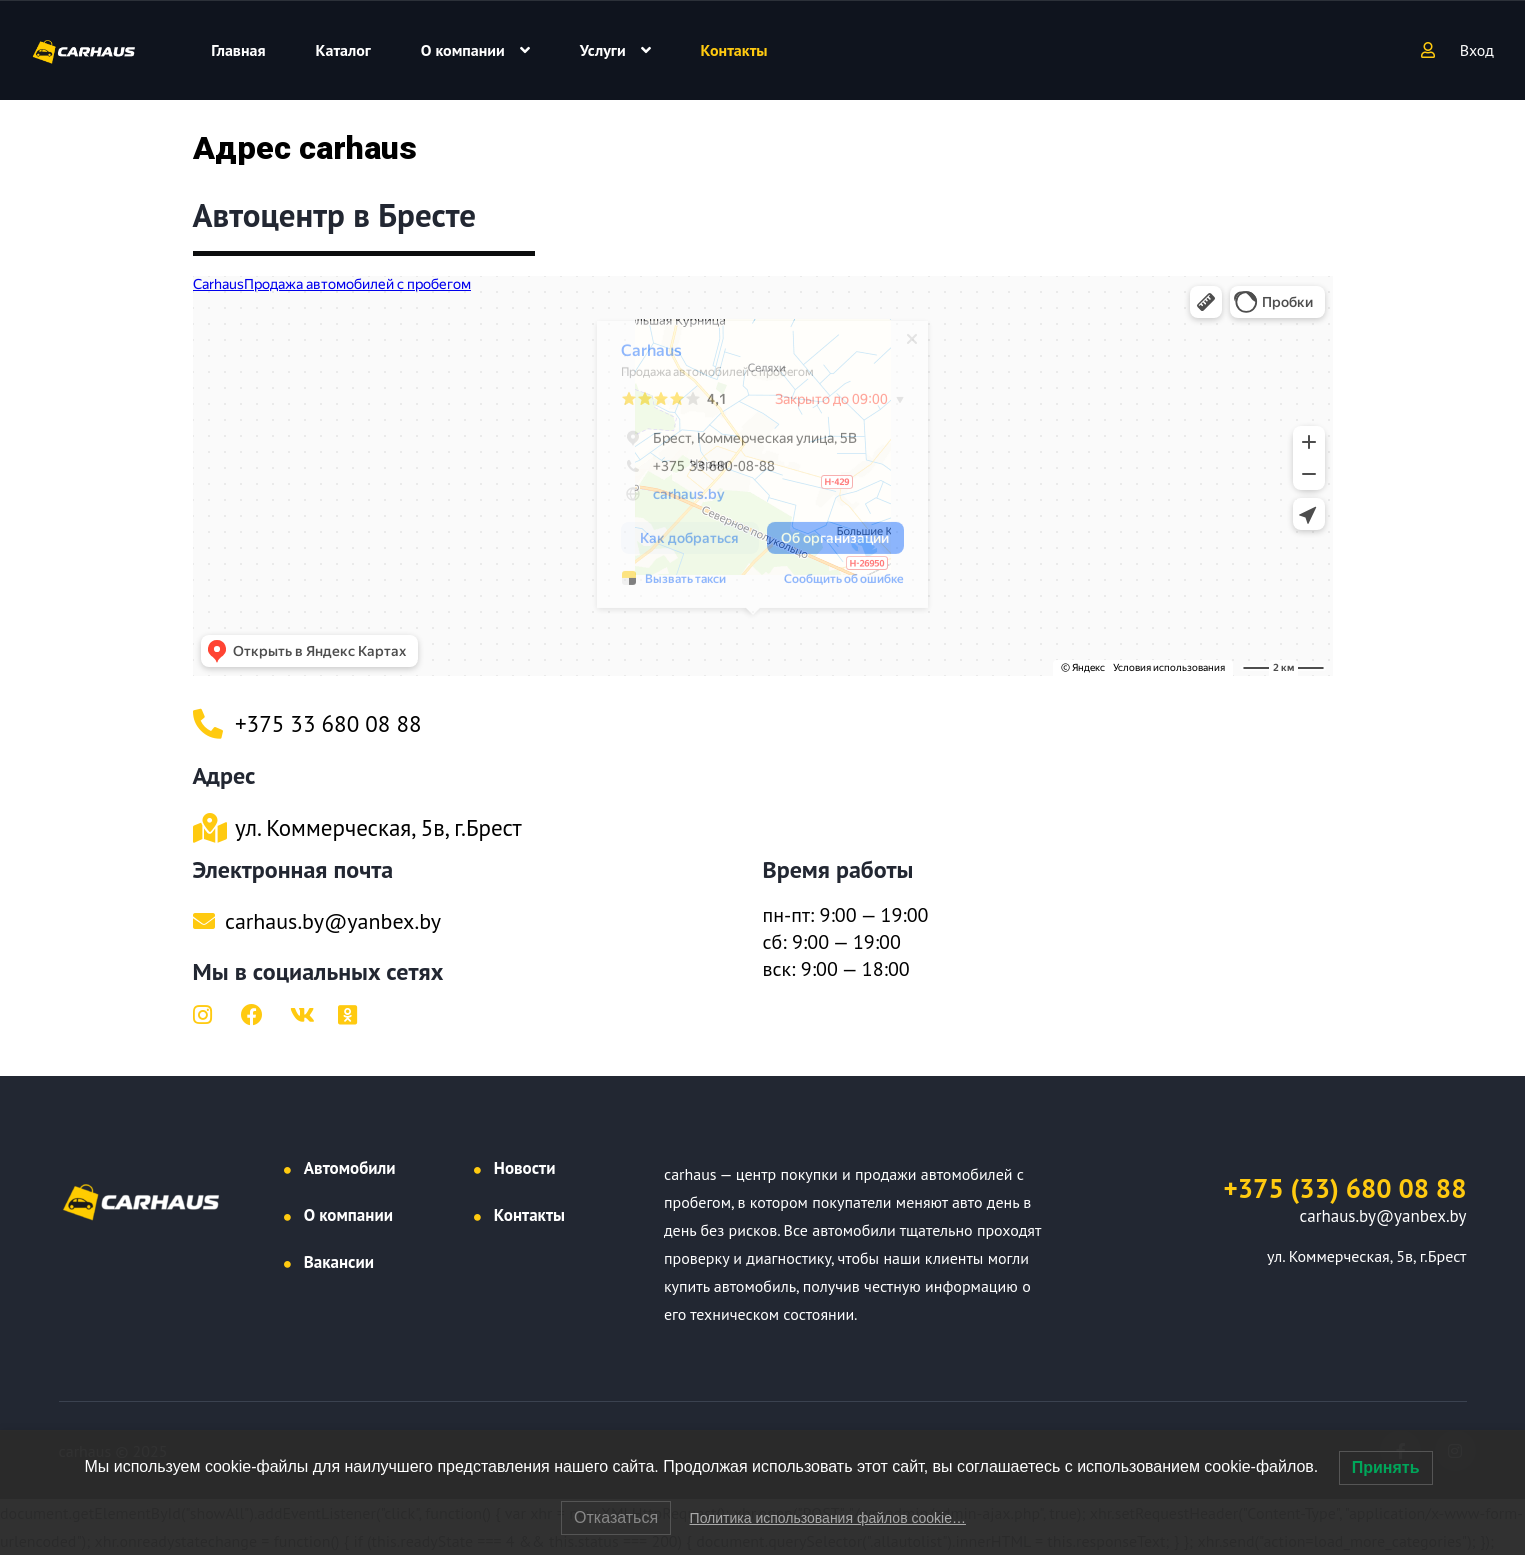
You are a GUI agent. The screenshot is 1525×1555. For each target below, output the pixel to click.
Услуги (603, 50)
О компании (463, 50)
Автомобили (350, 1168)
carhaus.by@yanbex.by (1383, 1216)
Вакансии (339, 1262)
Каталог (343, 50)
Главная (238, 50)
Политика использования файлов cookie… (828, 1518)
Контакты (734, 50)
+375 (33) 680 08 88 (1345, 1188)
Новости (525, 1168)
